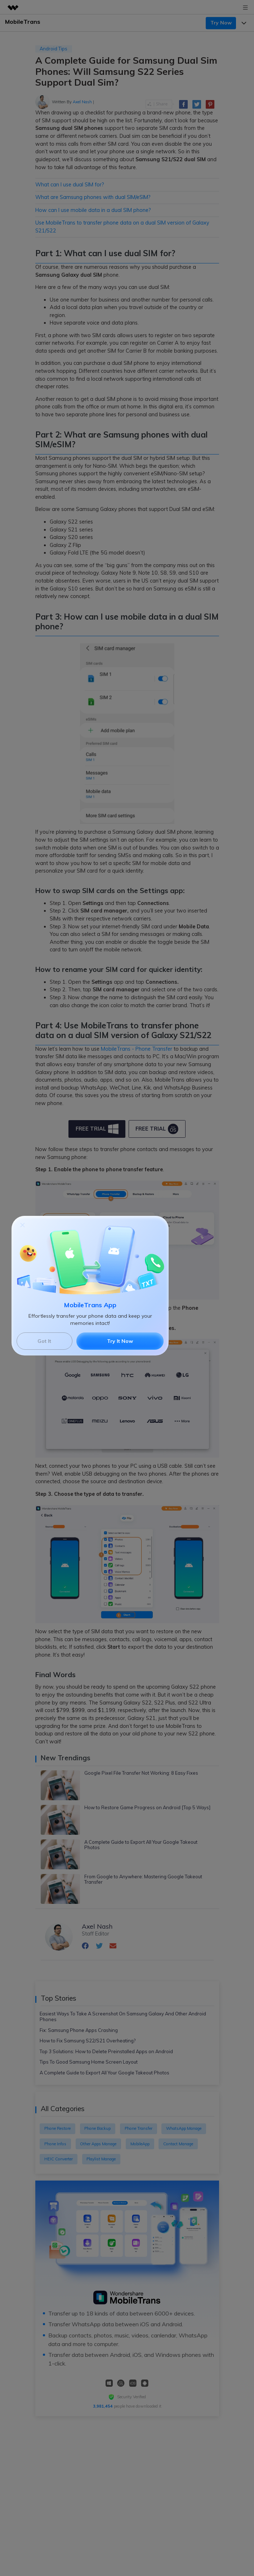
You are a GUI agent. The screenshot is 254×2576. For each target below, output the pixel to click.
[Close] (22, 1224)
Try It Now (120, 1341)
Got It (44, 1341)
